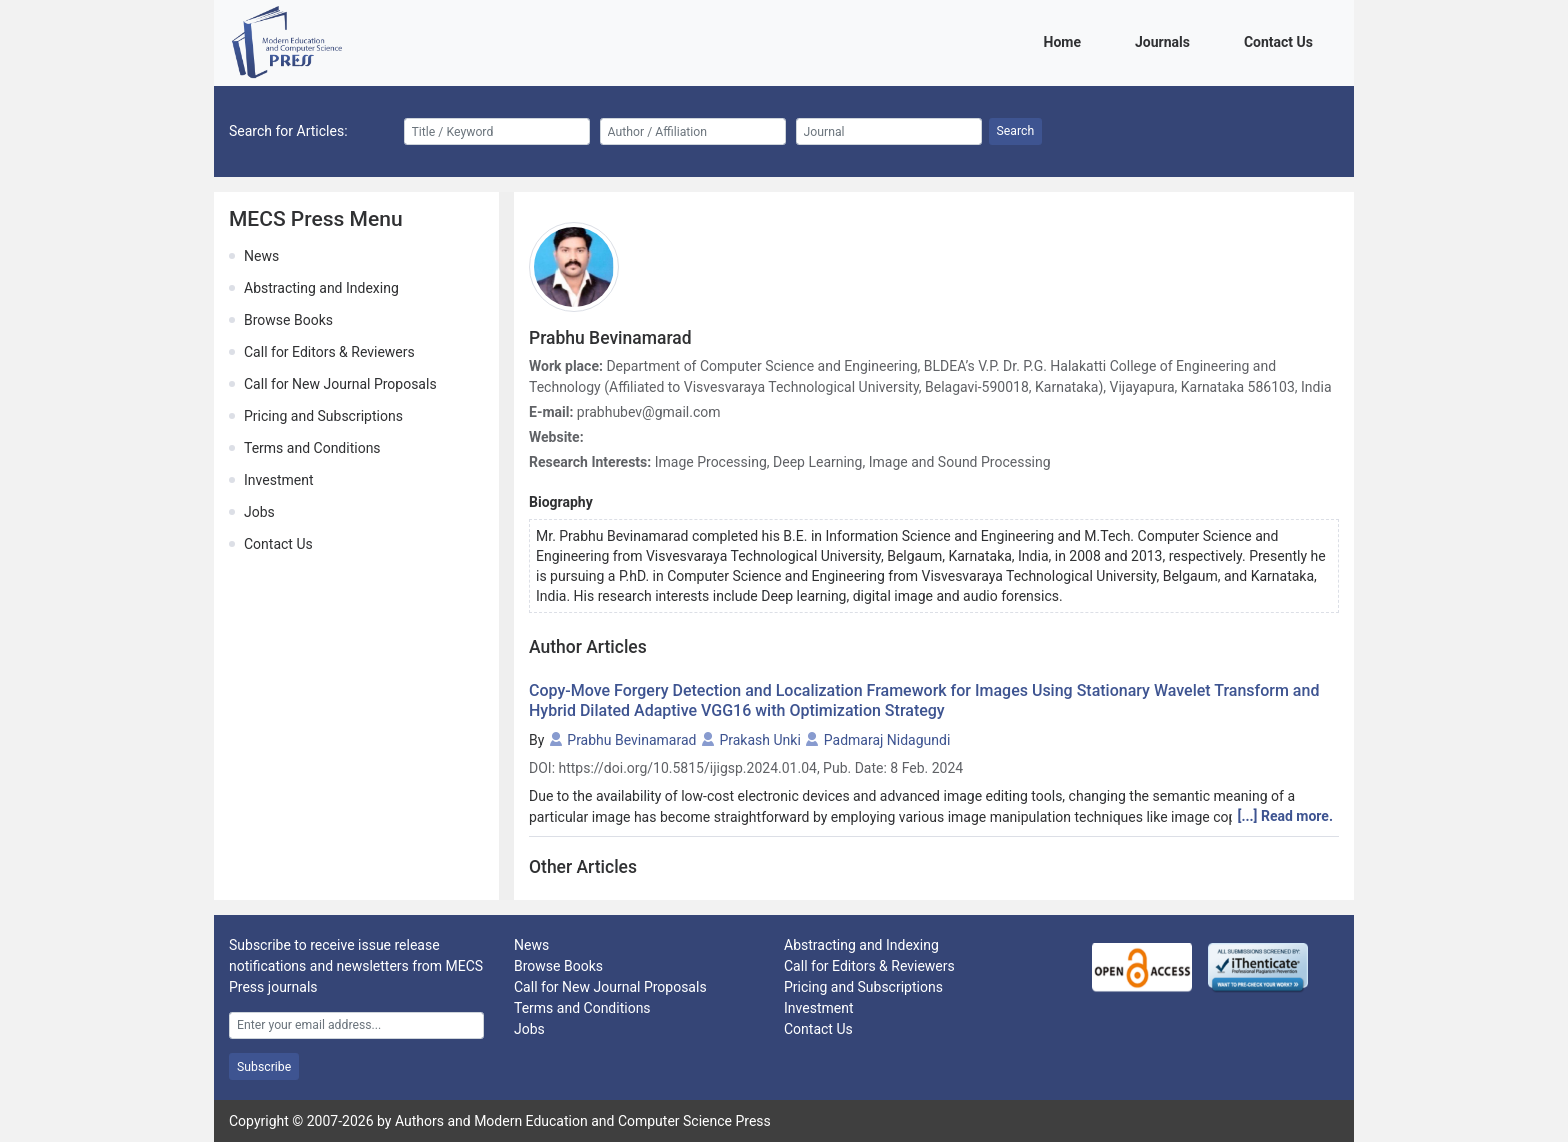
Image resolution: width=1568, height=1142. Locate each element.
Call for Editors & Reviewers (329, 352)
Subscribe (264, 1067)
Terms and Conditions (312, 448)
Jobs (259, 512)
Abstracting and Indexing (321, 288)
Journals (1166, 40)
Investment (278, 480)
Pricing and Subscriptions (323, 416)
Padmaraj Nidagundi (887, 740)
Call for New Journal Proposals (340, 384)
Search (1016, 131)
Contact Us (1282, 40)
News (261, 256)
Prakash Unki (759, 740)
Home (1066, 40)
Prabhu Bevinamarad (631, 740)
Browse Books (288, 320)
